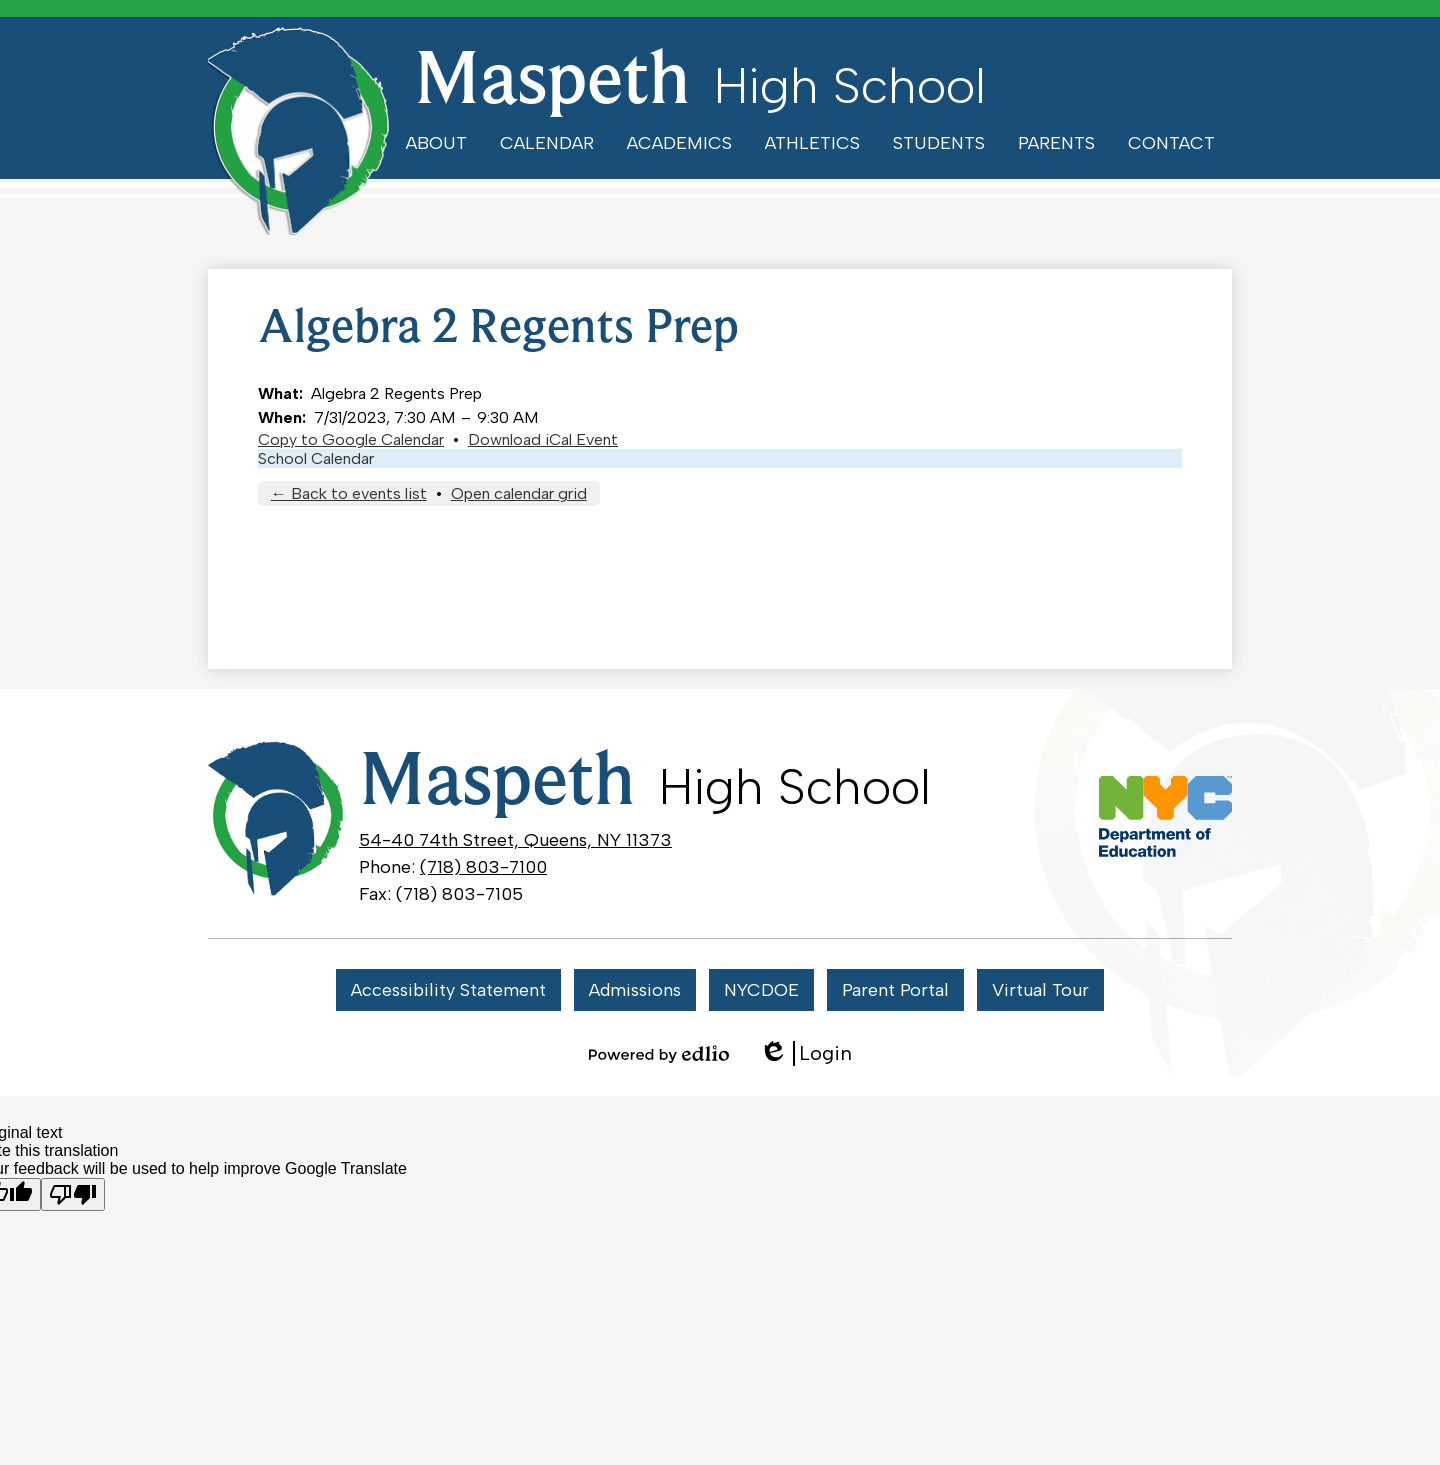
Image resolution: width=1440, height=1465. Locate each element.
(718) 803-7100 (483, 867)
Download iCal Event (543, 439)
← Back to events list (349, 493)
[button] (436, 143)
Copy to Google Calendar (351, 439)
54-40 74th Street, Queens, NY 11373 (515, 840)
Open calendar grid (519, 493)
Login (805, 1053)
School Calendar (316, 458)
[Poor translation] (73, 1194)
